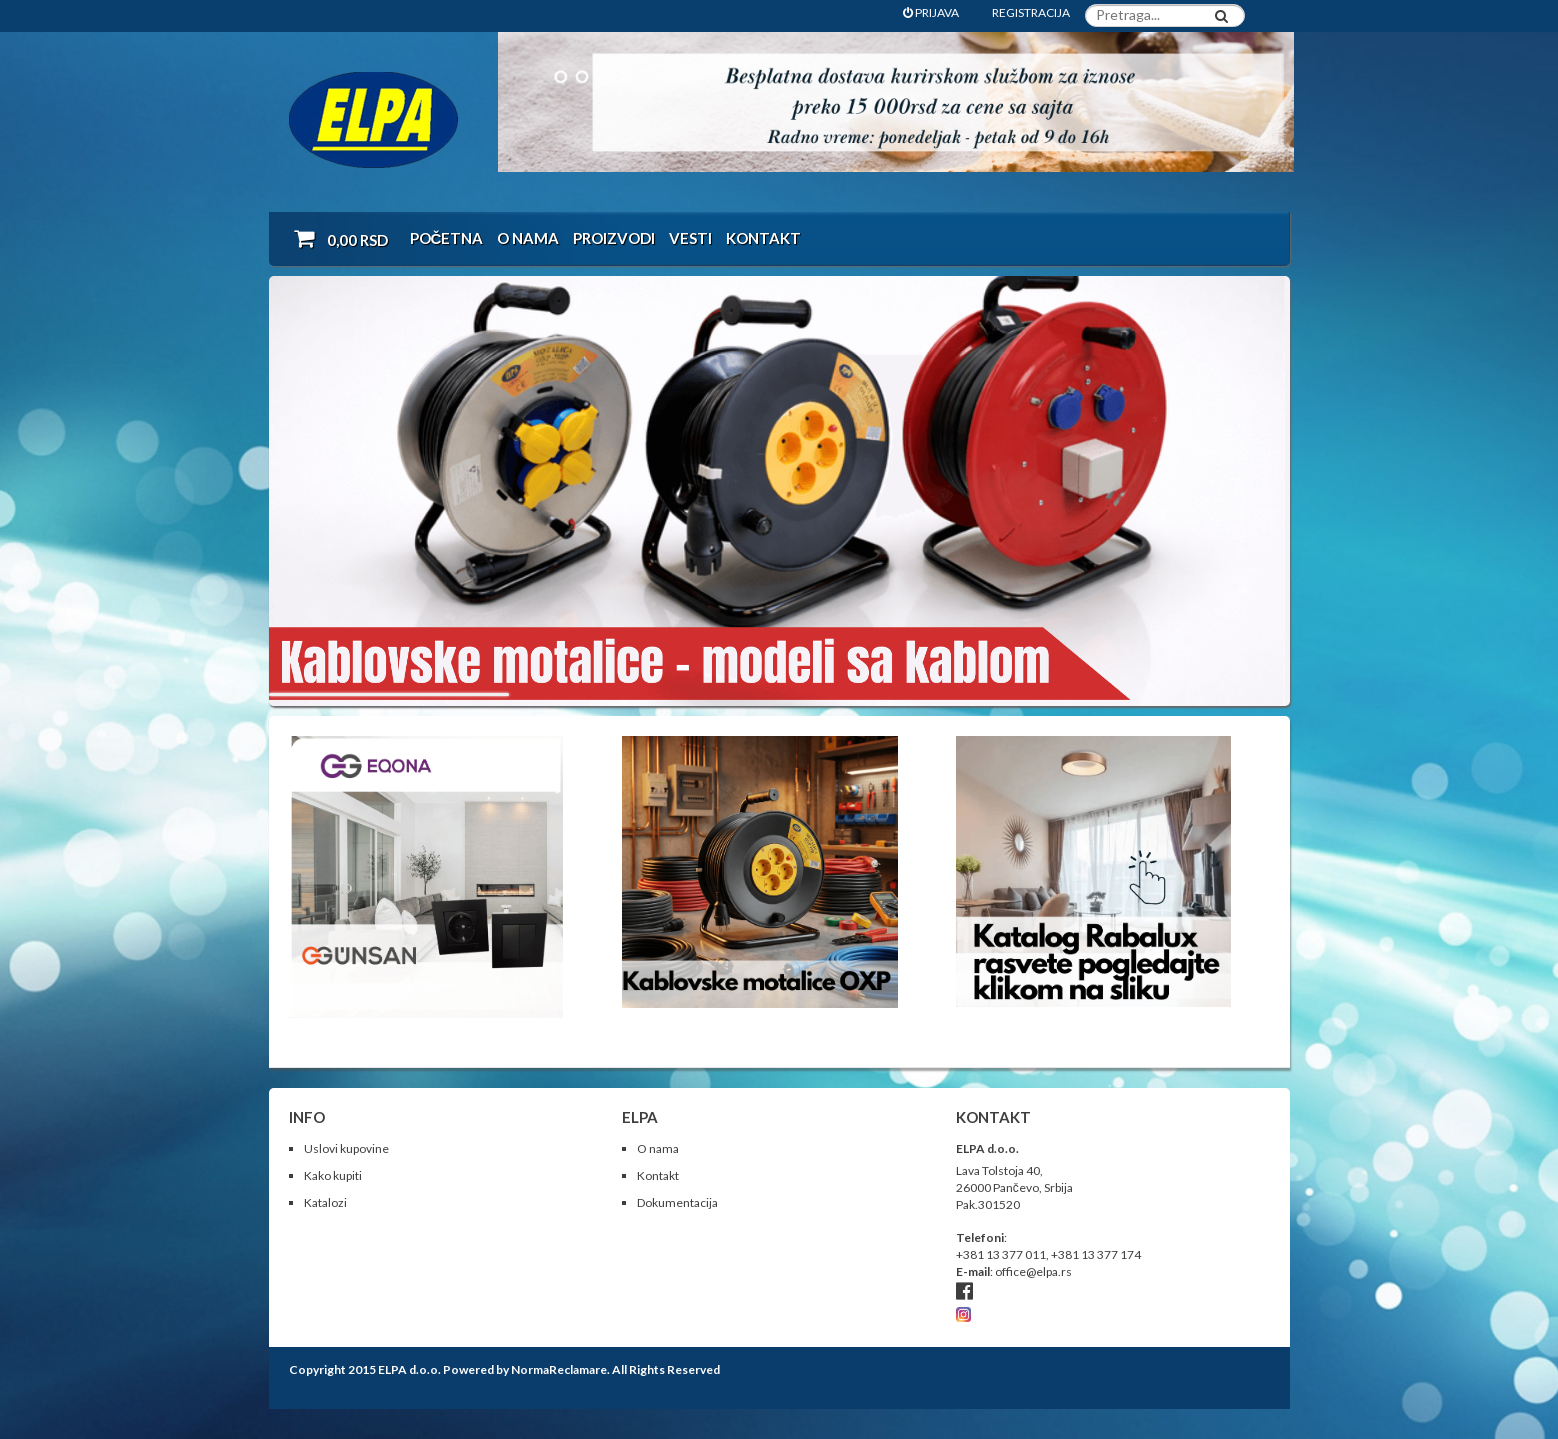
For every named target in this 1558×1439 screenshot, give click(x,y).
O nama (528, 238)
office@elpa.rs (1033, 1271)
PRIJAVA (931, 12)
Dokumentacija (677, 1202)
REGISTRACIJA (1031, 12)
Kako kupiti (333, 1175)
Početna (447, 238)
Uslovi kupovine (346, 1148)
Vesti (690, 238)
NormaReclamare (559, 1369)
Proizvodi (614, 238)
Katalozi (325, 1202)
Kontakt (763, 238)
